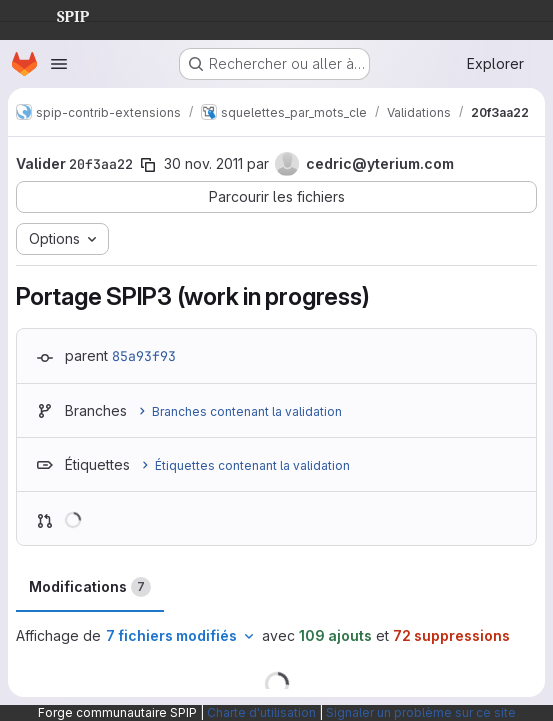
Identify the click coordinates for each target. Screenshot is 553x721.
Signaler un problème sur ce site (421, 712)
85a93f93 (144, 356)
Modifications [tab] (90, 587)
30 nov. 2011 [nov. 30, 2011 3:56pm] (203, 163)
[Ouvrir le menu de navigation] (59, 64)
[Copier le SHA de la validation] (148, 165)
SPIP (57, 14)
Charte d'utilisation (261, 712)
